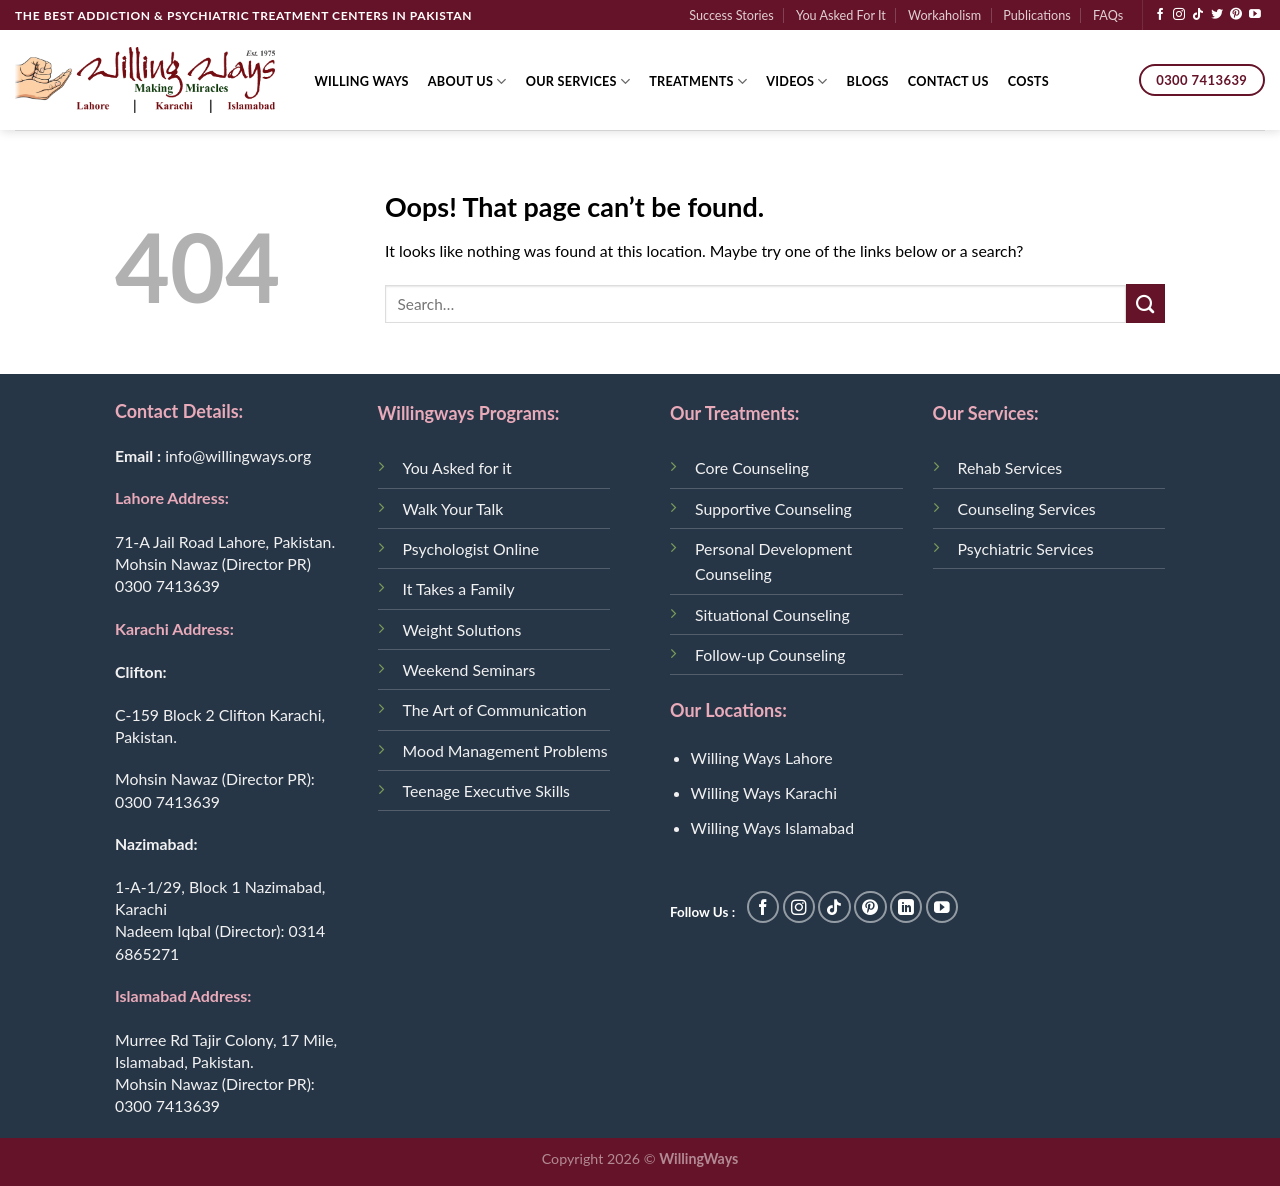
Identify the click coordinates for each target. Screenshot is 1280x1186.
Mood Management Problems (505, 750)
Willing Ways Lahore (762, 757)
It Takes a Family (459, 588)
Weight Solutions (462, 629)
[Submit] (1145, 303)
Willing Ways (362, 81)
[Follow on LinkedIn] (906, 907)
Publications (1036, 15)
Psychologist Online (471, 548)
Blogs (868, 81)
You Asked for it (457, 467)
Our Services (578, 81)
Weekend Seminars (469, 669)
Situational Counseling (772, 614)
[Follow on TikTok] (1198, 15)
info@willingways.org (238, 455)
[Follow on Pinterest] (1236, 15)
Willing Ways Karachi (764, 792)
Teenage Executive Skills (486, 790)
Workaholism (944, 15)
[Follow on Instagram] (1179, 15)
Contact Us (948, 81)
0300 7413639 (167, 585)
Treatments (698, 81)
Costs (1028, 81)
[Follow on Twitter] (1217, 15)
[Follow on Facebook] (1160, 15)
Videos (796, 81)
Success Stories (731, 15)
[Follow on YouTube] (1255, 15)
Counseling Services (1027, 508)
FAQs (1108, 15)
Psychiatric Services (1026, 548)
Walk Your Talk (453, 508)
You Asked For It (841, 15)
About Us (467, 81)
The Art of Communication (495, 709)
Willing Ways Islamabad (773, 827)
